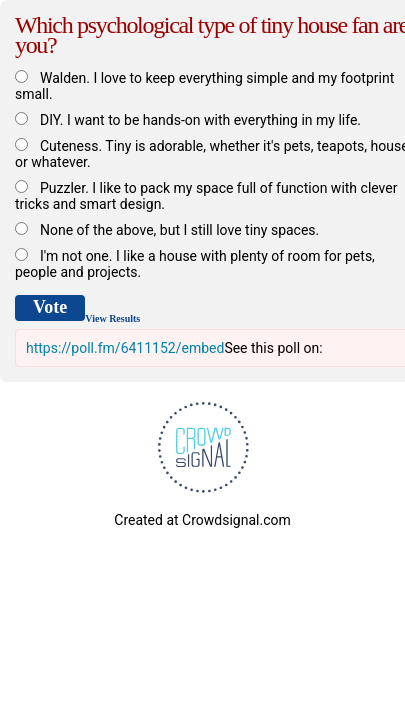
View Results (112, 318)
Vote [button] (50, 307)
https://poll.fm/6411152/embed (125, 348)
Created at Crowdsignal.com (202, 520)
